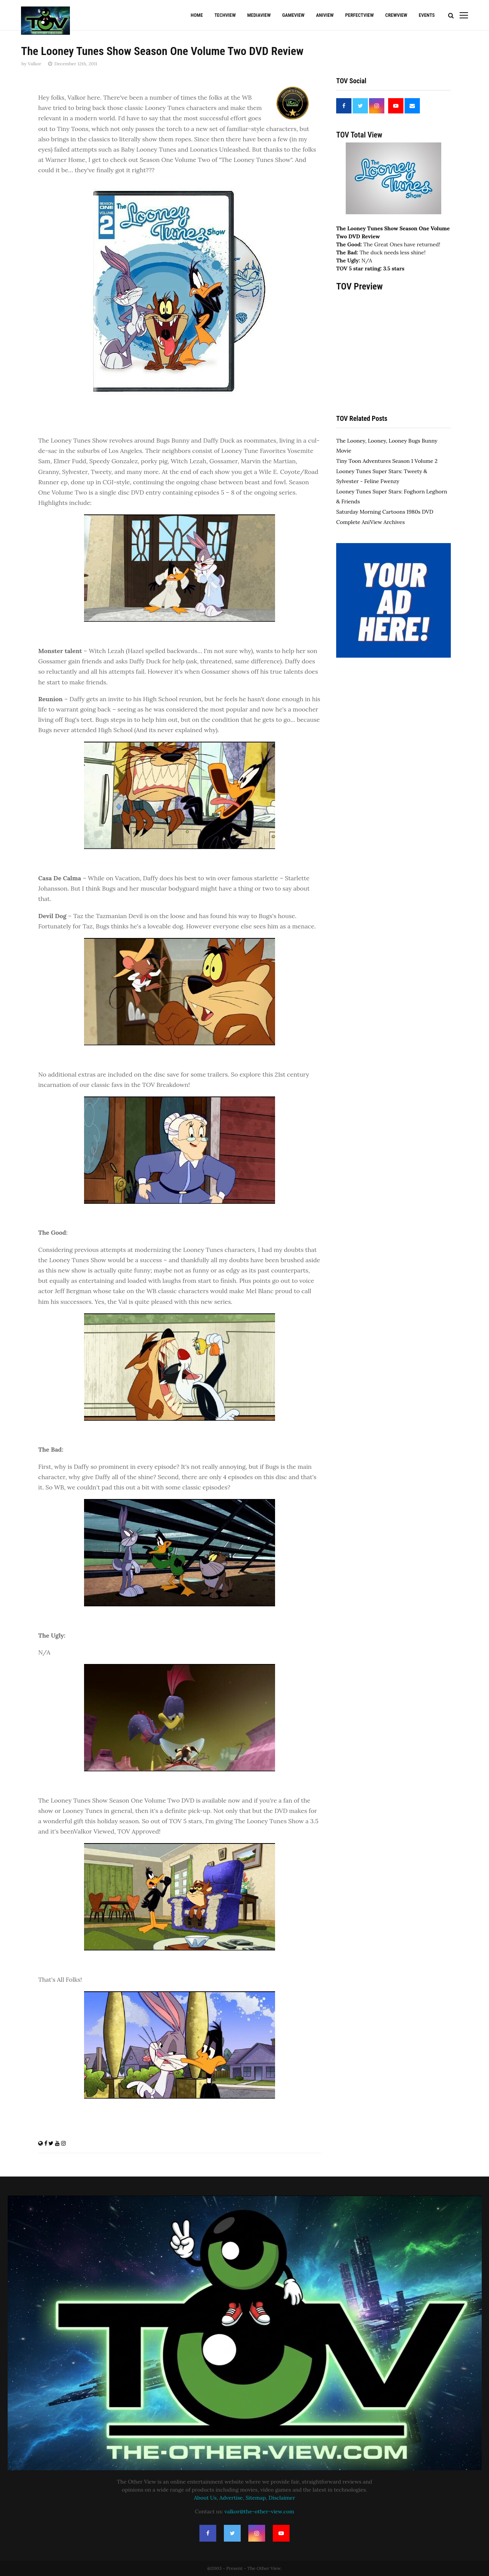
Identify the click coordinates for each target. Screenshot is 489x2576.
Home (197, 15)
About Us (205, 2497)
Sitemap (256, 2497)
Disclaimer (282, 2497)
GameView (293, 15)
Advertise (231, 2497)
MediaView (258, 15)
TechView (225, 15)
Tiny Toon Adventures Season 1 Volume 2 (386, 461)
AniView (325, 15)
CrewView (396, 15)
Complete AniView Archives (370, 522)
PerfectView (359, 15)
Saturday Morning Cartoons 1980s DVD (384, 511)
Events (427, 15)
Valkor (34, 63)
